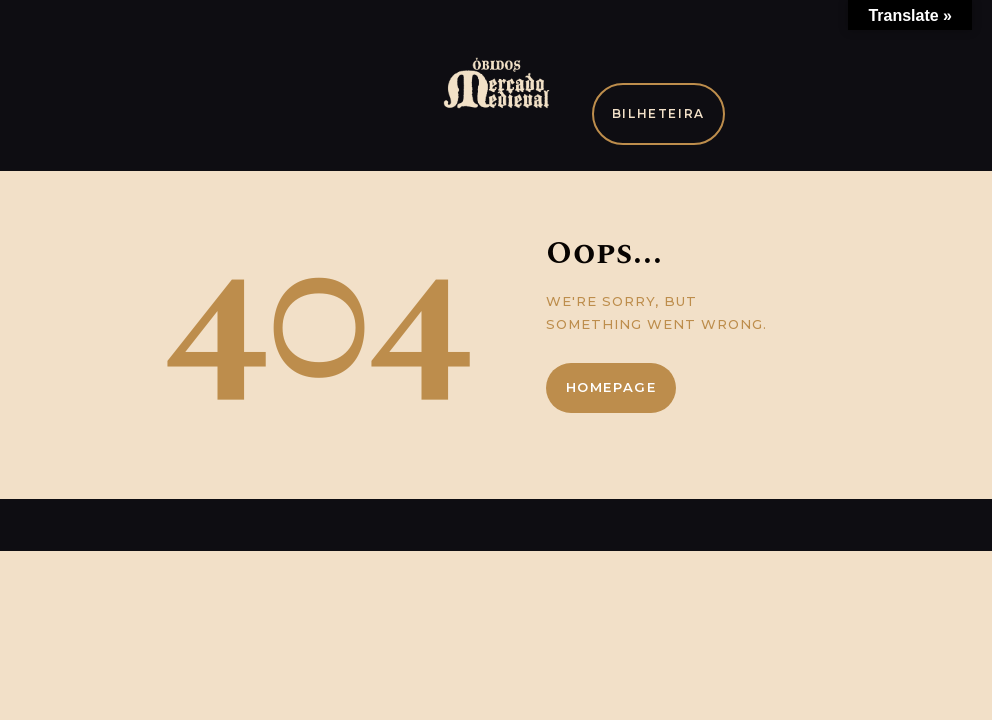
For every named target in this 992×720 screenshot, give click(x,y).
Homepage (611, 387)
